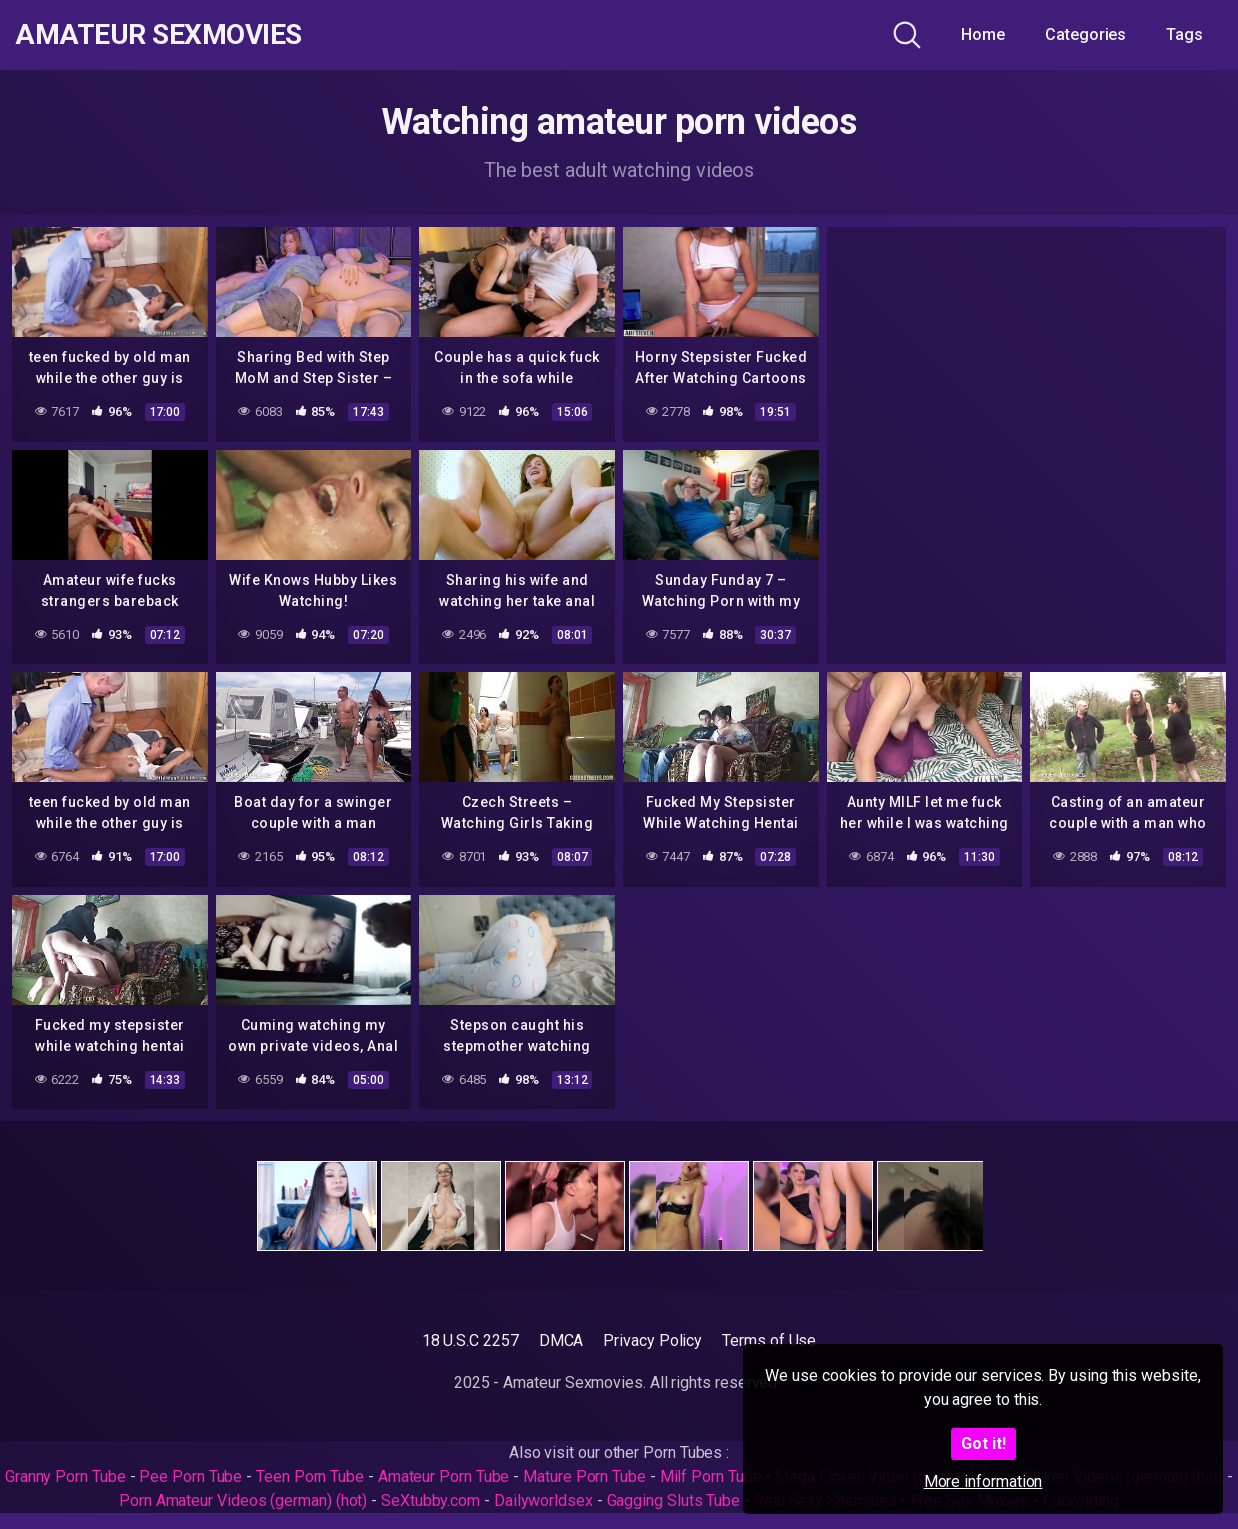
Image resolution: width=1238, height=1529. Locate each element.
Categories (1085, 34)
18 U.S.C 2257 (470, 1340)
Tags (1184, 34)
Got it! (983, 1443)
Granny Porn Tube (65, 1476)
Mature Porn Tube (584, 1476)
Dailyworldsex (543, 1500)
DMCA (561, 1340)
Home (983, 34)
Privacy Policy (652, 1340)
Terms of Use (769, 1340)
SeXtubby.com (432, 1500)
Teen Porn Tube (310, 1476)
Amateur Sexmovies (158, 35)
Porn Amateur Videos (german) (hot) (243, 1500)
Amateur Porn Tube (444, 1476)
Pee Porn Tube (190, 1476)
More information (983, 1481)
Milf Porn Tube (711, 1476)
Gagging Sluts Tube (674, 1500)
